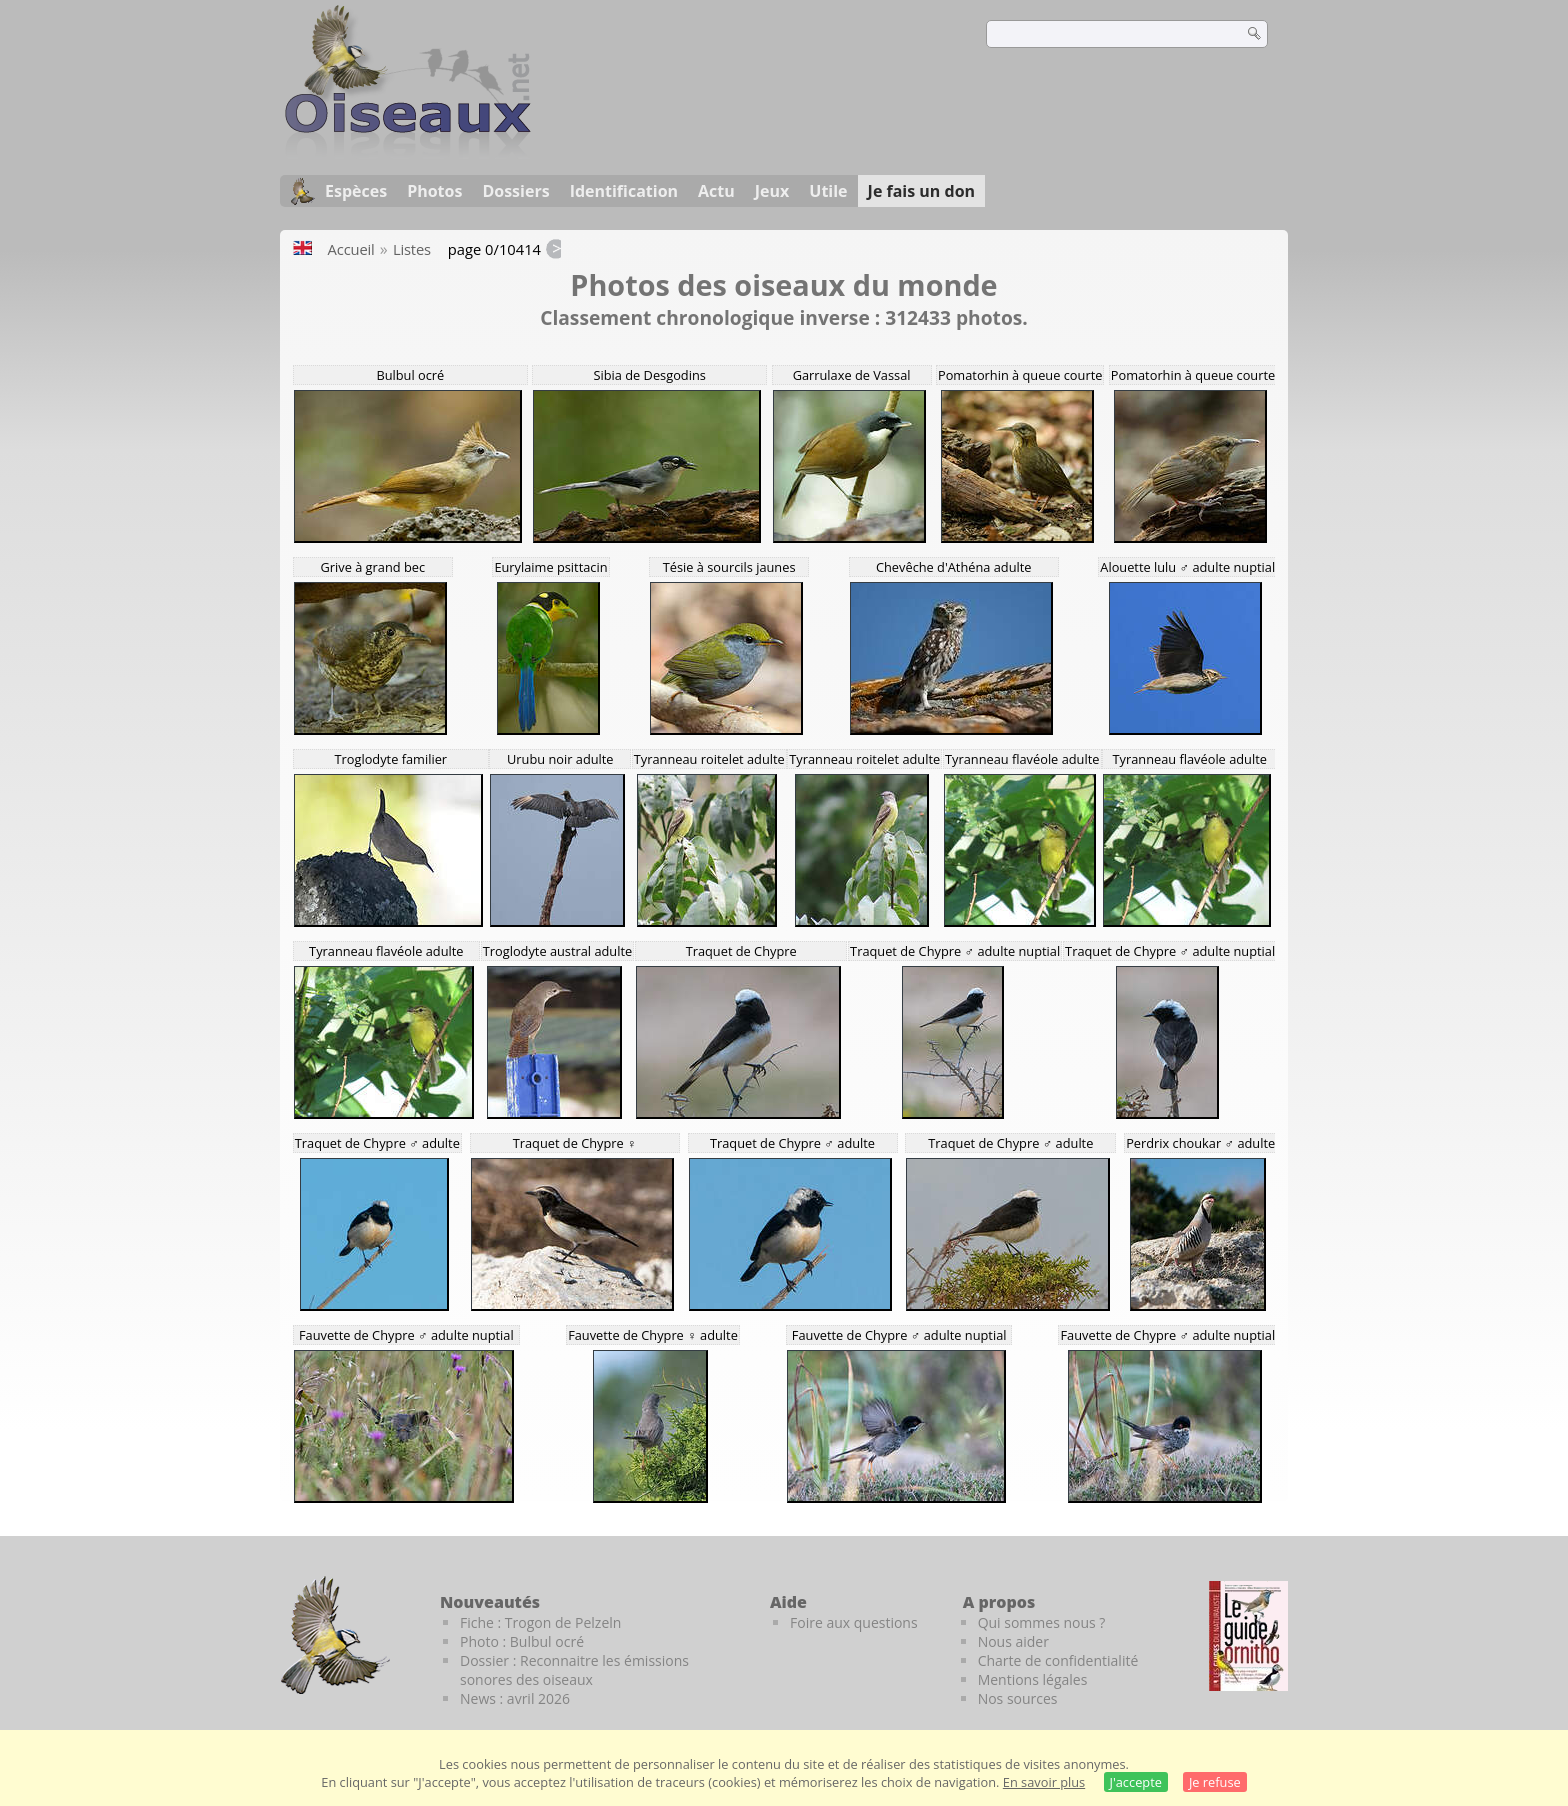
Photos (434, 191)
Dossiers (515, 191)
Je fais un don (922, 191)
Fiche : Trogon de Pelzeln (540, 1622)
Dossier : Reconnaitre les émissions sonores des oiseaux (574, 1670)
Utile (828, 191)
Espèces (356, 191)
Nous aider (1013, 1641)
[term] (1102, 34)
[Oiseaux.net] (408, 153)
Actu (716, 191)
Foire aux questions (854, 1622)
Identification (624, 191)
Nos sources (1018, 1698)
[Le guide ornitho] (1248, 1636)
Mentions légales (1033, 1679)
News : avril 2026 (515, 1698)
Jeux (772, 191)
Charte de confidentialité (1058, 1660)
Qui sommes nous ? (1042, 1622)
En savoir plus (1044, 1782)
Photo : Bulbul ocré (522, 1641)
